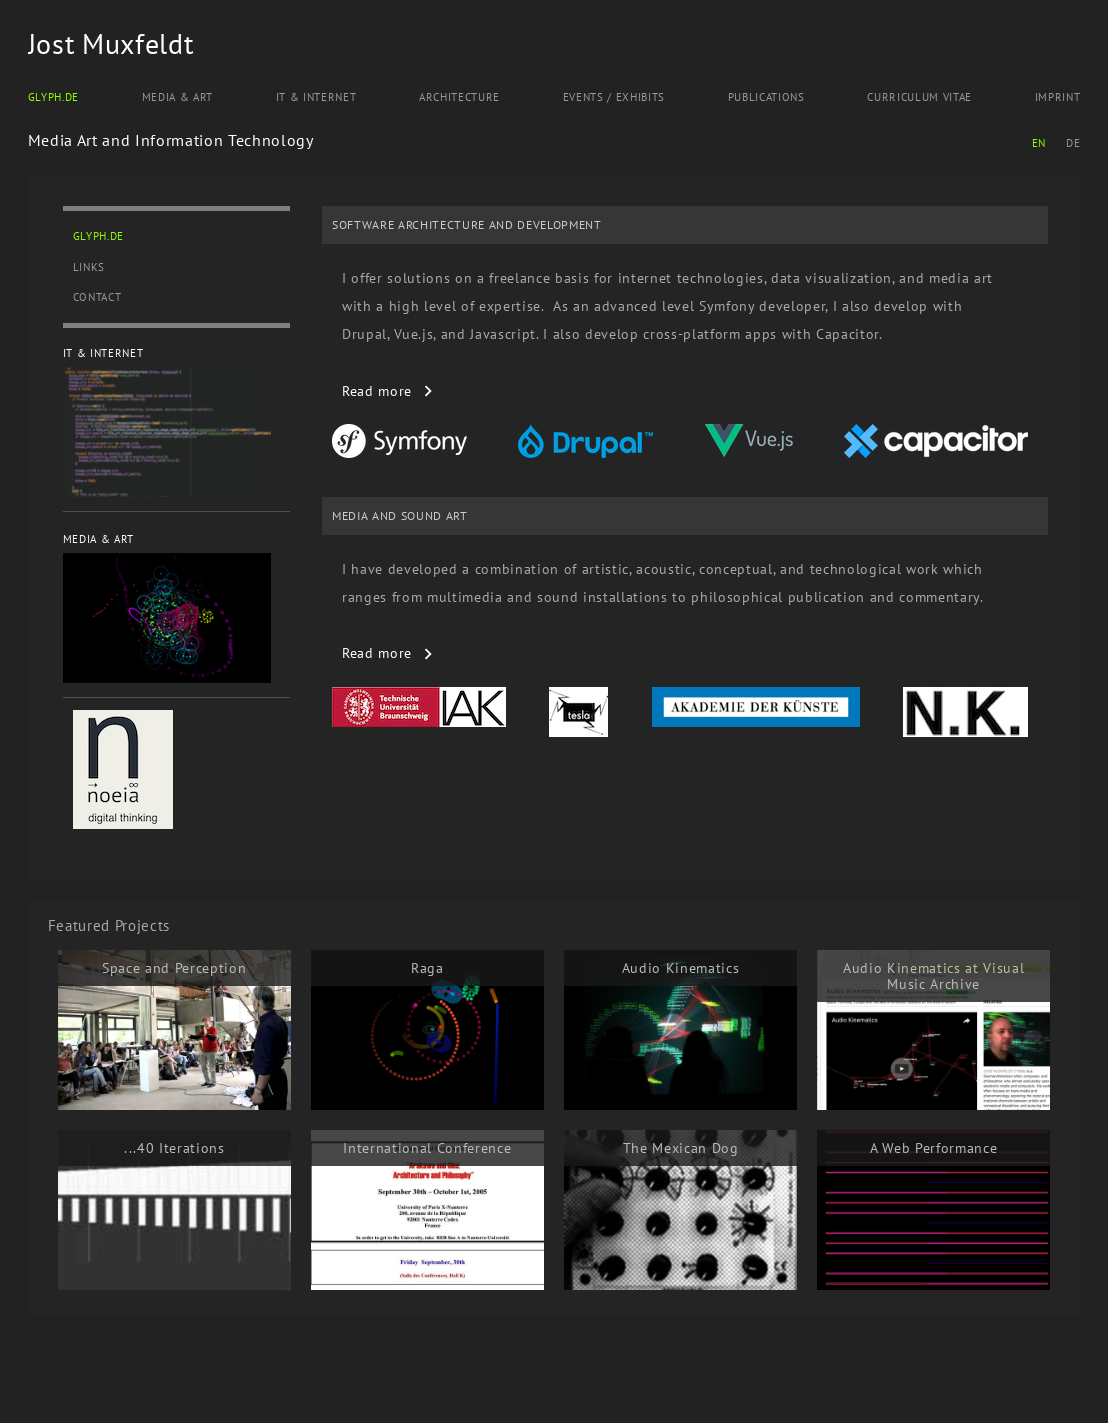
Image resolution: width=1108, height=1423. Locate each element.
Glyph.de (53, 97)
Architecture (459, 97)
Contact (97, 297)
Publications (766, 97)
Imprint (1058, 97)
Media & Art (177, 97)
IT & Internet (316, 97)
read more (377, 391)
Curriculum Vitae (919, 97)
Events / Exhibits (614, 97)
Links (89, 267)
